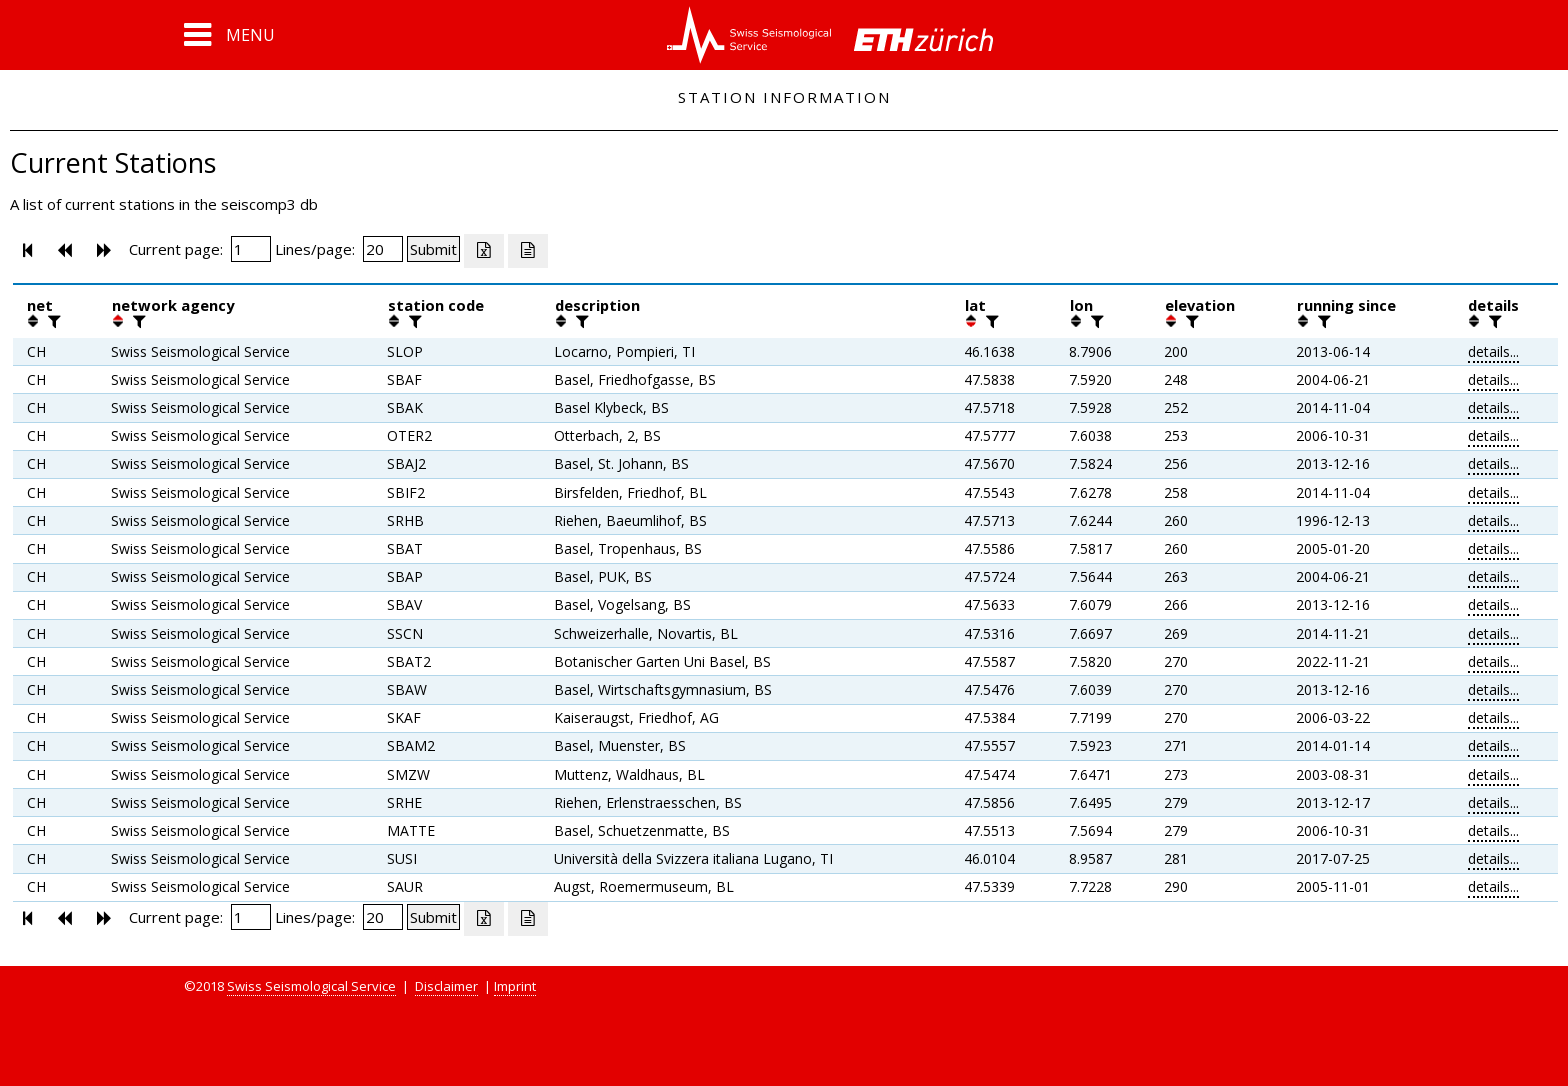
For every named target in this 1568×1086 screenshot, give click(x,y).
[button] (229, 35)
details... (1493, 351)
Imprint (515, 986)
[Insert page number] (251, 249)
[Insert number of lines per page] (383, 249)
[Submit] (433, 249)
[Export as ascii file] (528, 251)
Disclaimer (446, 986)
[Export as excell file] (484, 251)
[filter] (52, 321)
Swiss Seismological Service (311, 986)
